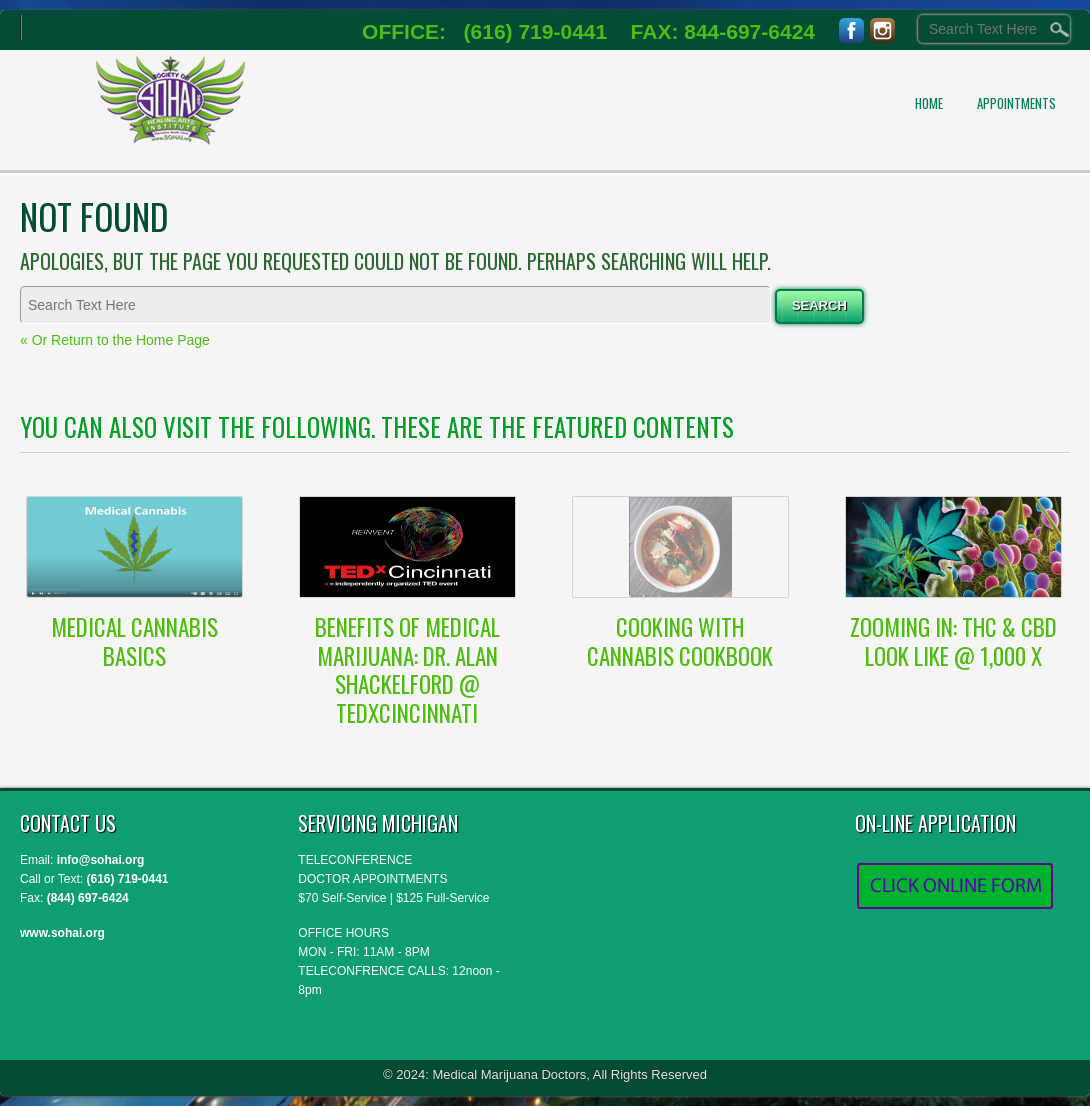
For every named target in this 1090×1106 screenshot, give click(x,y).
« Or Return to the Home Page (115, 340)
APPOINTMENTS (1016, 103)
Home (929, 103)
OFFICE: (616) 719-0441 (484, 31)
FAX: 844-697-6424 (711, 31)
